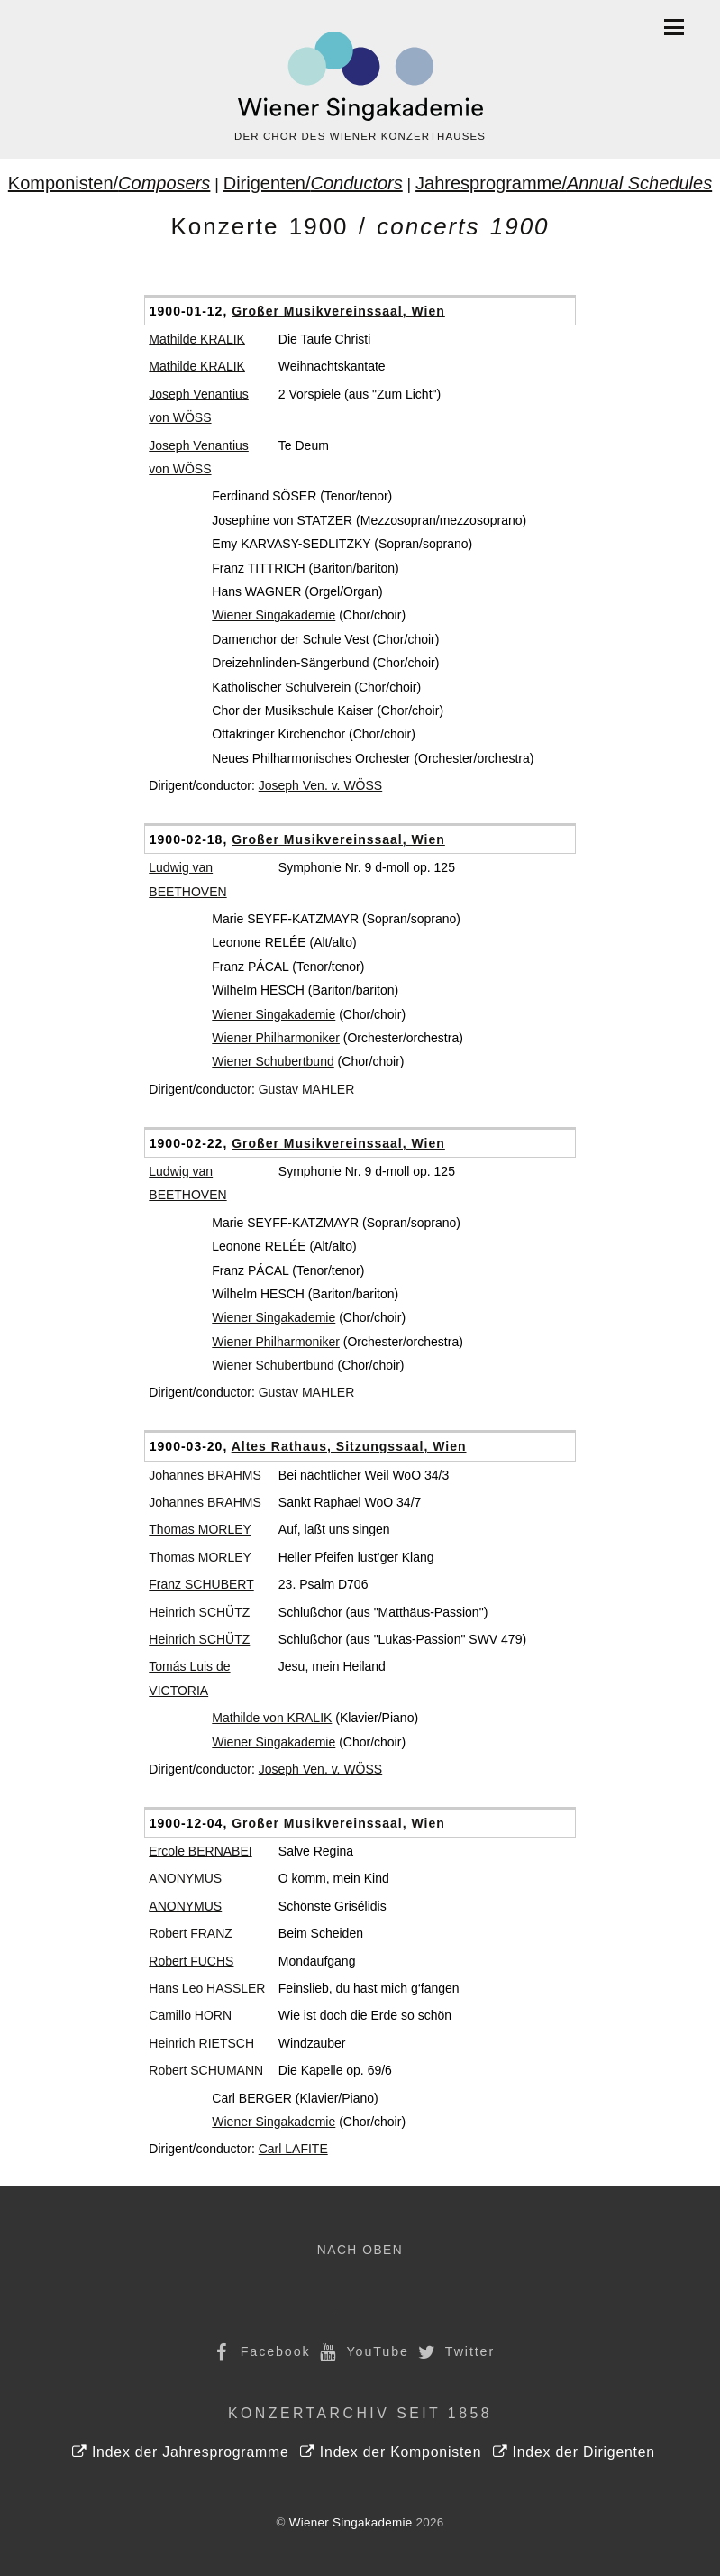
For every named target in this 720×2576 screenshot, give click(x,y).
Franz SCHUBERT (201, 1584)
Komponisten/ (109, 183)
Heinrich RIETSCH (201, 2043)
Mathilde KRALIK (197, 339)
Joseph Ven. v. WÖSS (320, 785)
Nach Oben (360, 2250)
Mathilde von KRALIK (272, 1717)
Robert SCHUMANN (206, 2070)
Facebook (260, 2351)
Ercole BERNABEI (200, 1851)
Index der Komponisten (390, 2452)
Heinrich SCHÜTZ (199, 1612)
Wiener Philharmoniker (276, 1038)
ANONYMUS (185, 1878)
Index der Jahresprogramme (180, 2452)
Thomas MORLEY (200, 1529)
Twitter (455, 2351)
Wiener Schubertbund (272, 1061)
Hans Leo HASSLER (207, 1988)
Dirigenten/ (313, 183)
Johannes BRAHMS (205, 1475)
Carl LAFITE (293, 2148)
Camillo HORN (190, 2015)
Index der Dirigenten (574, 2452)
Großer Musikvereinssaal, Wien (338, 311)
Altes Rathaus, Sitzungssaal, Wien (349, 1446)
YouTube (362, 2351)
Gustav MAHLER (307, 1089)
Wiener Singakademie (273, 615)
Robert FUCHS (191, 1961)
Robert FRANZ (190, 1933)
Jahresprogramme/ (563, 183)
